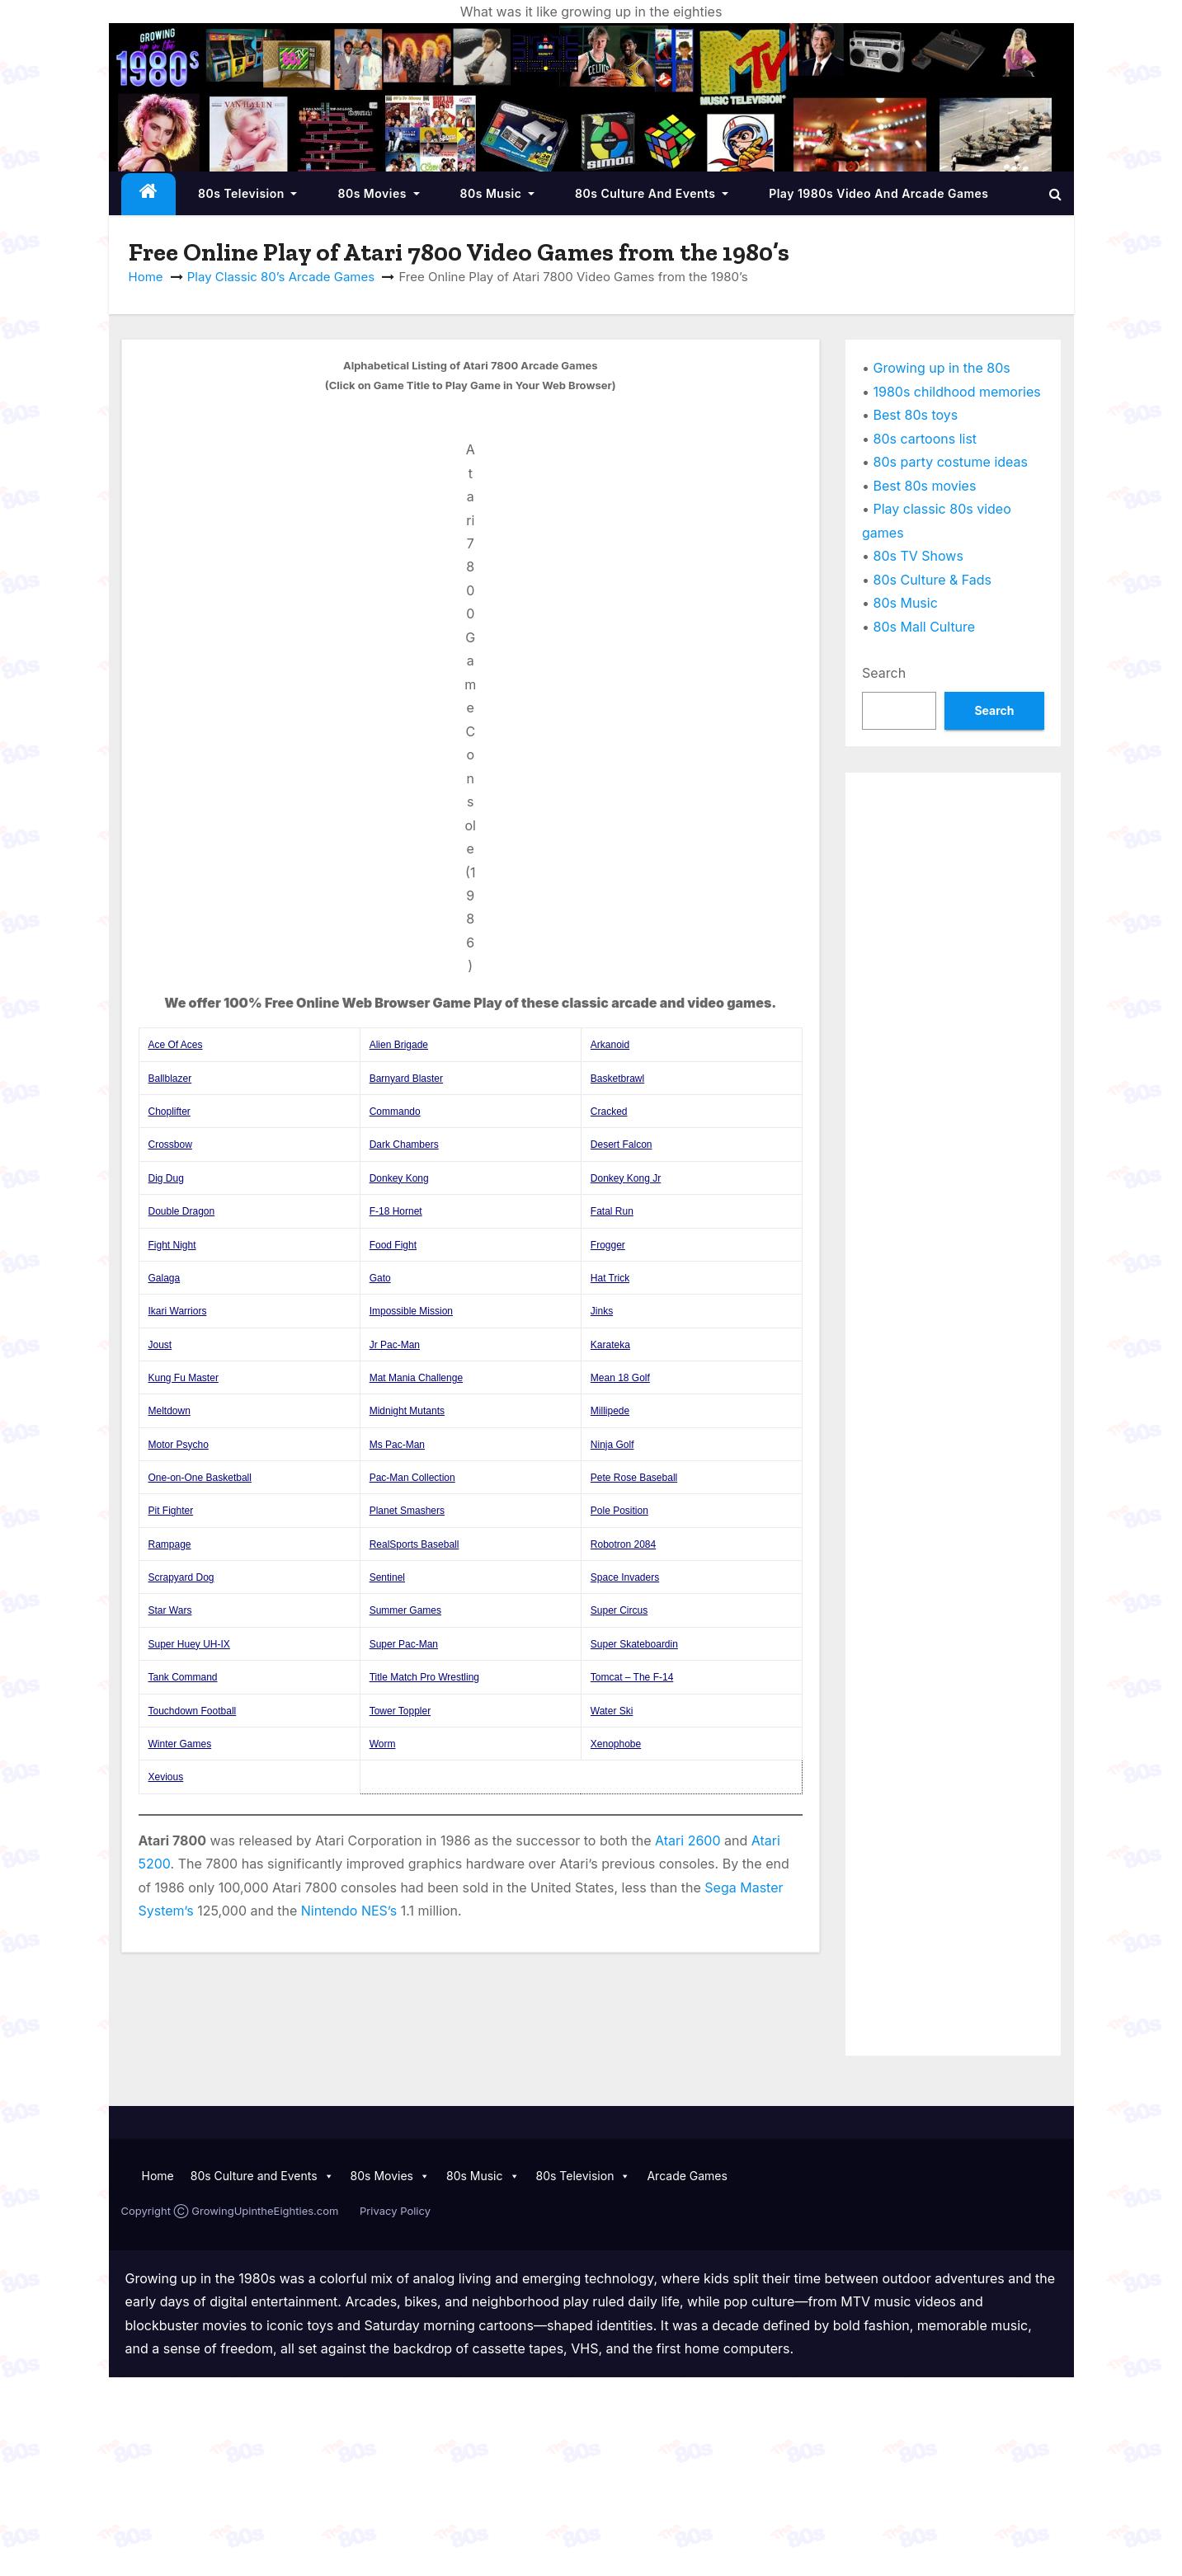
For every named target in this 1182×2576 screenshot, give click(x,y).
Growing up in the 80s (942, 368)
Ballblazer (170, 1078)
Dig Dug (166, 1178)
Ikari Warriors (177, 1311)
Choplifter (169, 1111)
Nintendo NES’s (349, 1910)
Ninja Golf (612, 1444)
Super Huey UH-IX (189, 1644)
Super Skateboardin (634, 1644)
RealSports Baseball (414, 1544)
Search (884, 673)
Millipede (610, 1411)
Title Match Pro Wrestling (424, 1677)
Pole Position (619, 1510)
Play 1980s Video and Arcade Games (878, 193)
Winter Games (180, 1744)
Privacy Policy (395, 2210)
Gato (380, 1278)
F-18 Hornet (396, 1211)
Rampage (169, 1544)
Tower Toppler (400, 1711)
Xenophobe (616, 1744)
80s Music (497, 193)
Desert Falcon (621, 1144)
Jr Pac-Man (395, 1345)
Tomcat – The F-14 (632, 1677)
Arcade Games (687, 2176)
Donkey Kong (399, 1178)
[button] (1055, 194)
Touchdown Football (192, 1711)
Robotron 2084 (623, 1544)
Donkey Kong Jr (626, 1178)
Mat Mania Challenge (416, 1378)
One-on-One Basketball (200, 1477)
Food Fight (393, 1245)
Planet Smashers (407, 1510)
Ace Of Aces (175, 1045)
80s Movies (378, 193)
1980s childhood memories (957, 391)
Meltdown (169, 1411)
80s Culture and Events (651, 193)
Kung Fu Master (183, 1378)
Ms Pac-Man (397, 1444)
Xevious (166, 1777)
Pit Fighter (171, 1510)
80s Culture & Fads (933, 579)
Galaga (164, 1278)
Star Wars (170, 1610)
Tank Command (183, 1677)
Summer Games (405, 1610)
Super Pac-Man (404, 1644)
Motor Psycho (178, 1444)
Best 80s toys (916, 415)
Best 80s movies (925, 485)
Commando (395, 1111)
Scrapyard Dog (181, 1577)
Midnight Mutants (407, 1411)
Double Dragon (181, 1211)
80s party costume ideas (951, 462)
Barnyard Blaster (406, 1078)
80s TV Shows (918, 556)
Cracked (609, 1111)
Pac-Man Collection (412, 1477)
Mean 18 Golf (620, 1378)
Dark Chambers (404, 1144)
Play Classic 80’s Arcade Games (280, 276)
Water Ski (612, 1711)
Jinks (602, 1311)
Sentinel (387, 1577)
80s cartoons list (925, 438)
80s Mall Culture (925, 626)
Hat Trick (610, 1278)
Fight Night (172, 1245)
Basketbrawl (617, 1078)
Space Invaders (625, 1577)
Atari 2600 (687, 1840)
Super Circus (619, 1610)
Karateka (610, 1345)
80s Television (247, 193)
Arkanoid (610, 1045)
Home (146, 276)
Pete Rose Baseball (634, 1477)
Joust (160, 1345)
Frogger (608, 1245)
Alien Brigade (399, 1045)
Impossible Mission (411, 1311)
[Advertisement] (953, 1036)
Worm (383, 1744)
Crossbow (170, 1144)
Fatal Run (612, 1211)
